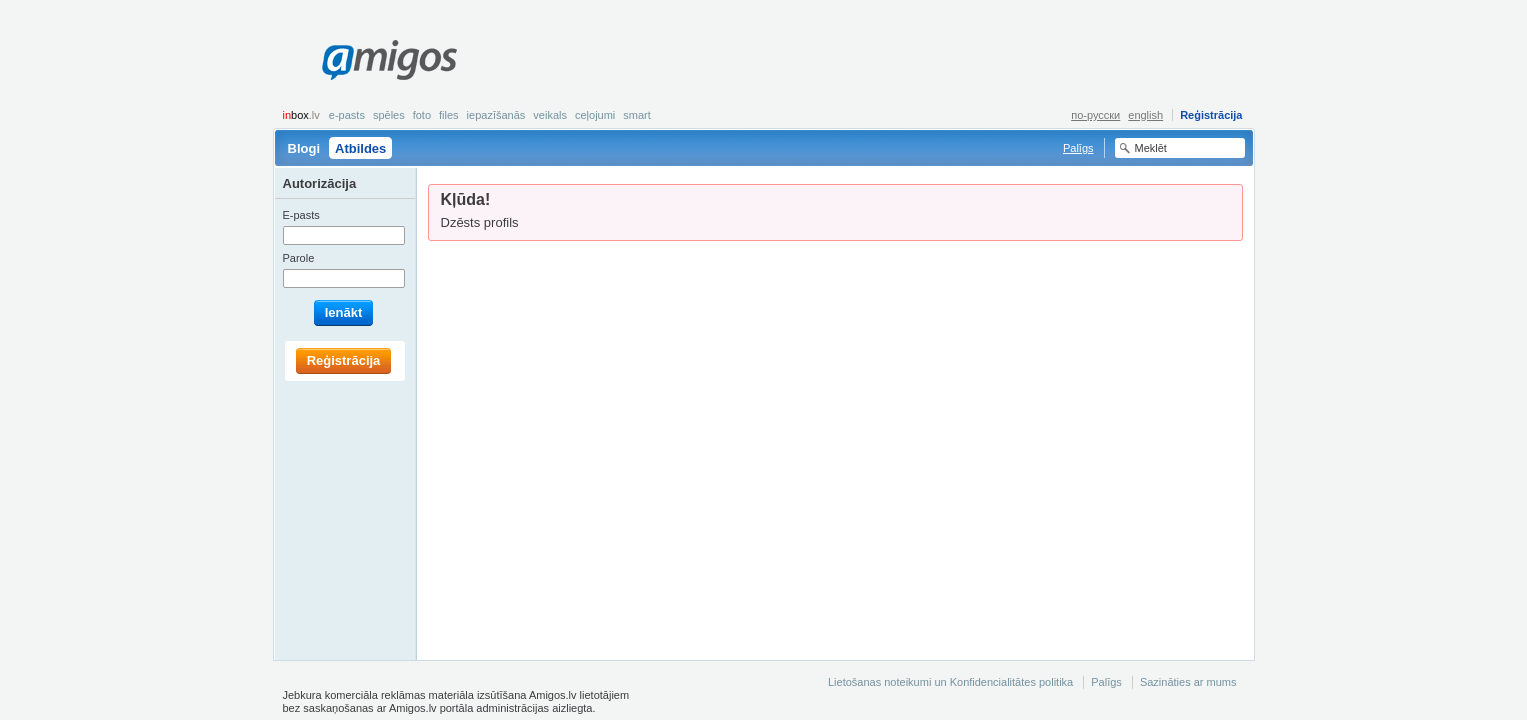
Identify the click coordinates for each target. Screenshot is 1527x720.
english (1145, 115)
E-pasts (347, 115)
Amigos (389, 60)
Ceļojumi (595, 115)
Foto (422, 115)
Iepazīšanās (496, 115)
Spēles (389, 115)
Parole (299, 258)
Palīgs (1078, 148)
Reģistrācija (1211, 115)
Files (449, 115)
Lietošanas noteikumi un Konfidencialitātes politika (950, 682)
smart (637, 115)
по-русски (1095, 115)
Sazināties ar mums (1188, 682)
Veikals (550, 115)
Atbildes (360, 148)
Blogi (304, 148)
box (301, 115)
